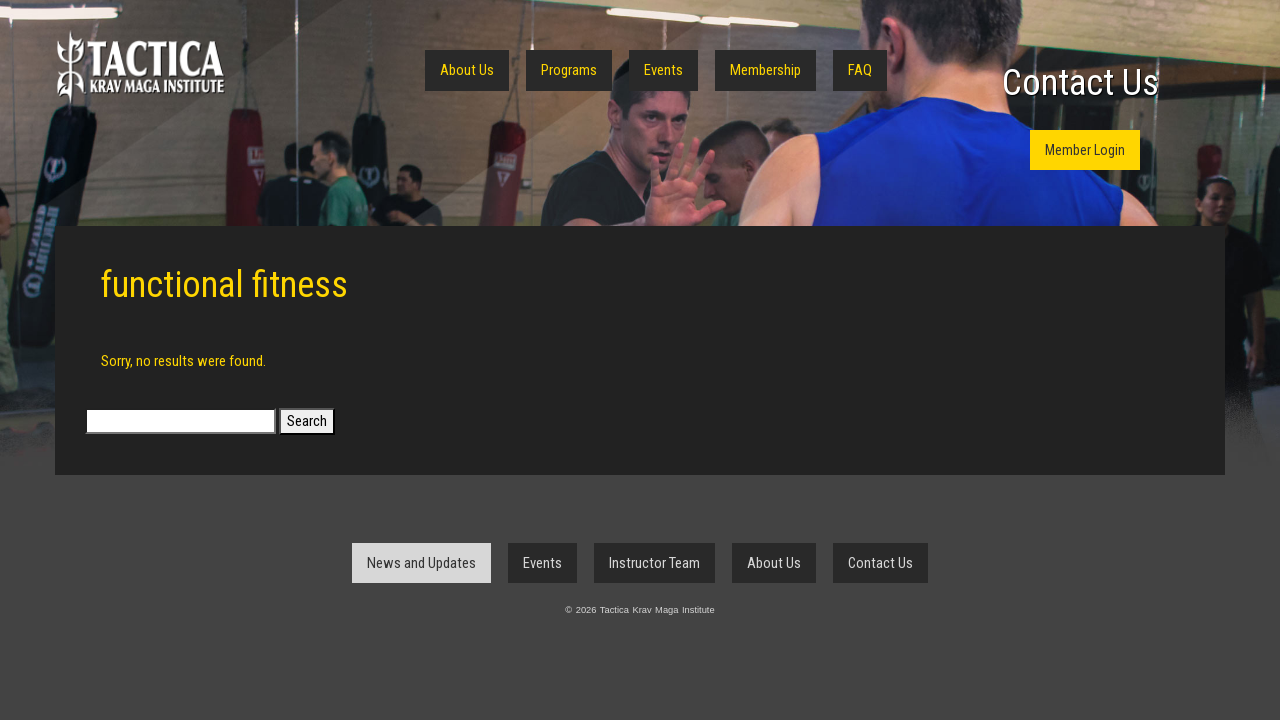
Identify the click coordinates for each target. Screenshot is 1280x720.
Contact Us (1080, 83)
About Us (467, 70)
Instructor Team (654, 563)
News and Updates (421, 563)
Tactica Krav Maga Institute (140, 67)
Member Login (1085, 150)
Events (663, 70)
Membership (765, 70)
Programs (569, 70)
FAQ (860, 70)
